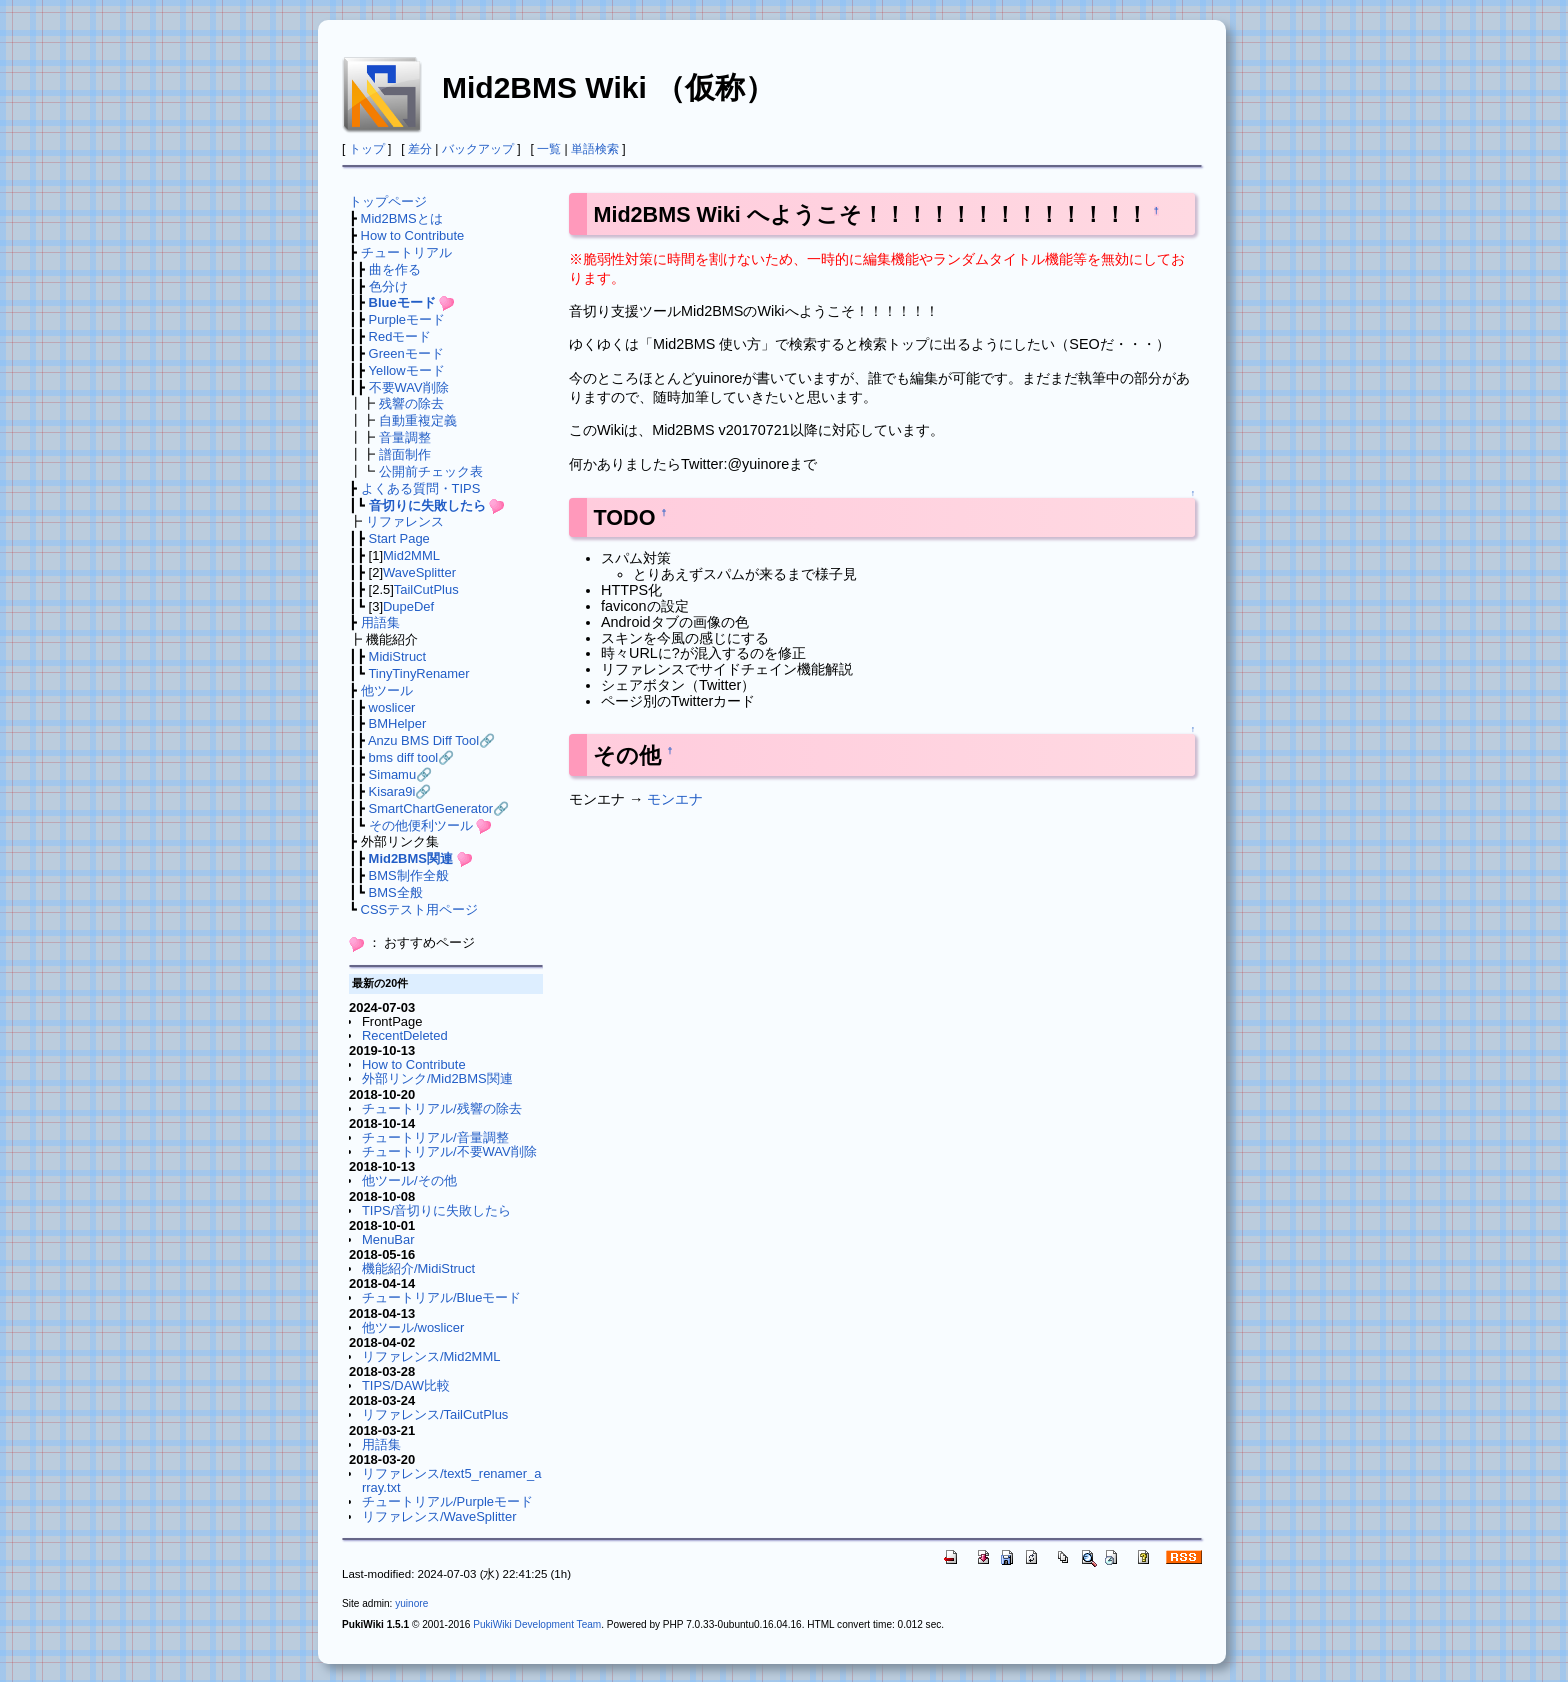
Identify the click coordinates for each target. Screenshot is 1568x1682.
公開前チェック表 (431, 471)
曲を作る (395, 269)
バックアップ (478, 149)
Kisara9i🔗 (400, 791)
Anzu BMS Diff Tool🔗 (431, 740)
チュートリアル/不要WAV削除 (449, 1151)
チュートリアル (406, 252)
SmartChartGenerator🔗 (439, 808)
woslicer (392, 707)
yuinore (411, 1603)
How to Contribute (413, 235)
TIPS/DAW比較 (406, 1385)
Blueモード (402, 302)
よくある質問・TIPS (421, 488)
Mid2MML (411, 555)
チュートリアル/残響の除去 (442, 1108)
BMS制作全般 (409, 875)
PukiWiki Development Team (537, 1624)
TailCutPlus (426, 589)
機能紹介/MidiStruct (418, 1268)
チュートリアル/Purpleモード (447, 1501)
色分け (388, 286)
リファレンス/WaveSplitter (439, 1516)
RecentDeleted (405, 1035)
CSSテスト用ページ (420, 909)
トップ (367, 149)
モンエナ (675, 799)
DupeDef (408, 606)
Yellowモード (407, 370)
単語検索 (595, 149)
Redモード (400, 336)
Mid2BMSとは (402, 218)
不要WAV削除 (409, 387)
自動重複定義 (418, 420)
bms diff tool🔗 (412, 757)
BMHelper (398, 723)
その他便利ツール (421, 825)
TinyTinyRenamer (418, 673)
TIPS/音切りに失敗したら (436, 1210)
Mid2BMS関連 (411, 858)
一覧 (549, 149)
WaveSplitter (419, 572)
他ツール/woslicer (413, 1327)
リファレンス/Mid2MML (431, 1356)
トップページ (388, 201)
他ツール (387, 690)
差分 (420, 149)
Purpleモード (407, 319)
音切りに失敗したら (427, 505)
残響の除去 (411, 403)
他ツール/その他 (409, 1180)
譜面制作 (405, 454)
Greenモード (406, 353)
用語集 (380, 622)
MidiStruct (398, 656)
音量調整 (405, 437)
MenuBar (388, 1239)
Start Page (399, 538)
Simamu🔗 (401, 774)
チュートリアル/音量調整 (435, 1137)
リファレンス (405, 521)
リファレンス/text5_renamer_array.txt (452, 1480)
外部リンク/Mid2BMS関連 (437, 1078)
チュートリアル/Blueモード (442, 1297)
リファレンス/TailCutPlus (435, 1414)
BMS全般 (396, 892)
